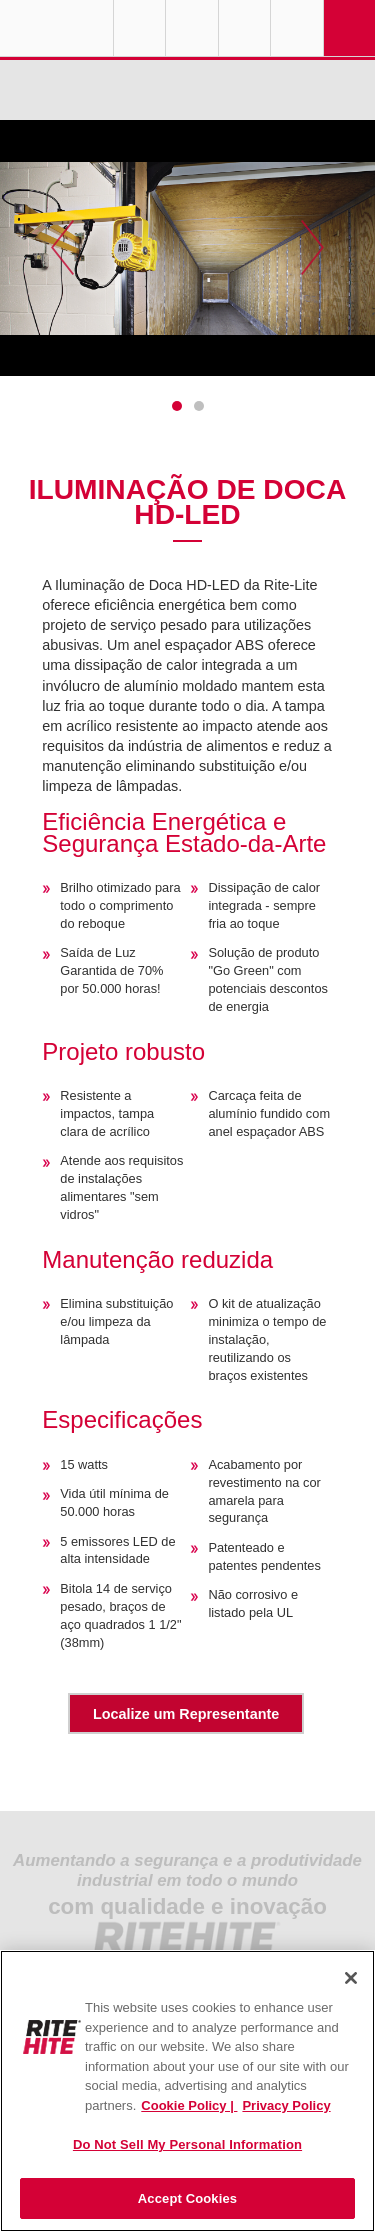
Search (297, 28)
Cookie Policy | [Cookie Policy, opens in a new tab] (189, 2105)
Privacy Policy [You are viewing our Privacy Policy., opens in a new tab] (286, 2105)
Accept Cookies (187, 2198)
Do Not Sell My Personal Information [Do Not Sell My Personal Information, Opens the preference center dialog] (187, 2144)
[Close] (351, 1978)
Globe (140, 28)
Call (245, 28)
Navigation (350, 28)
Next (312, 248)
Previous (62, 248)
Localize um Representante (186, 1714)
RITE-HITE (56, 28)
